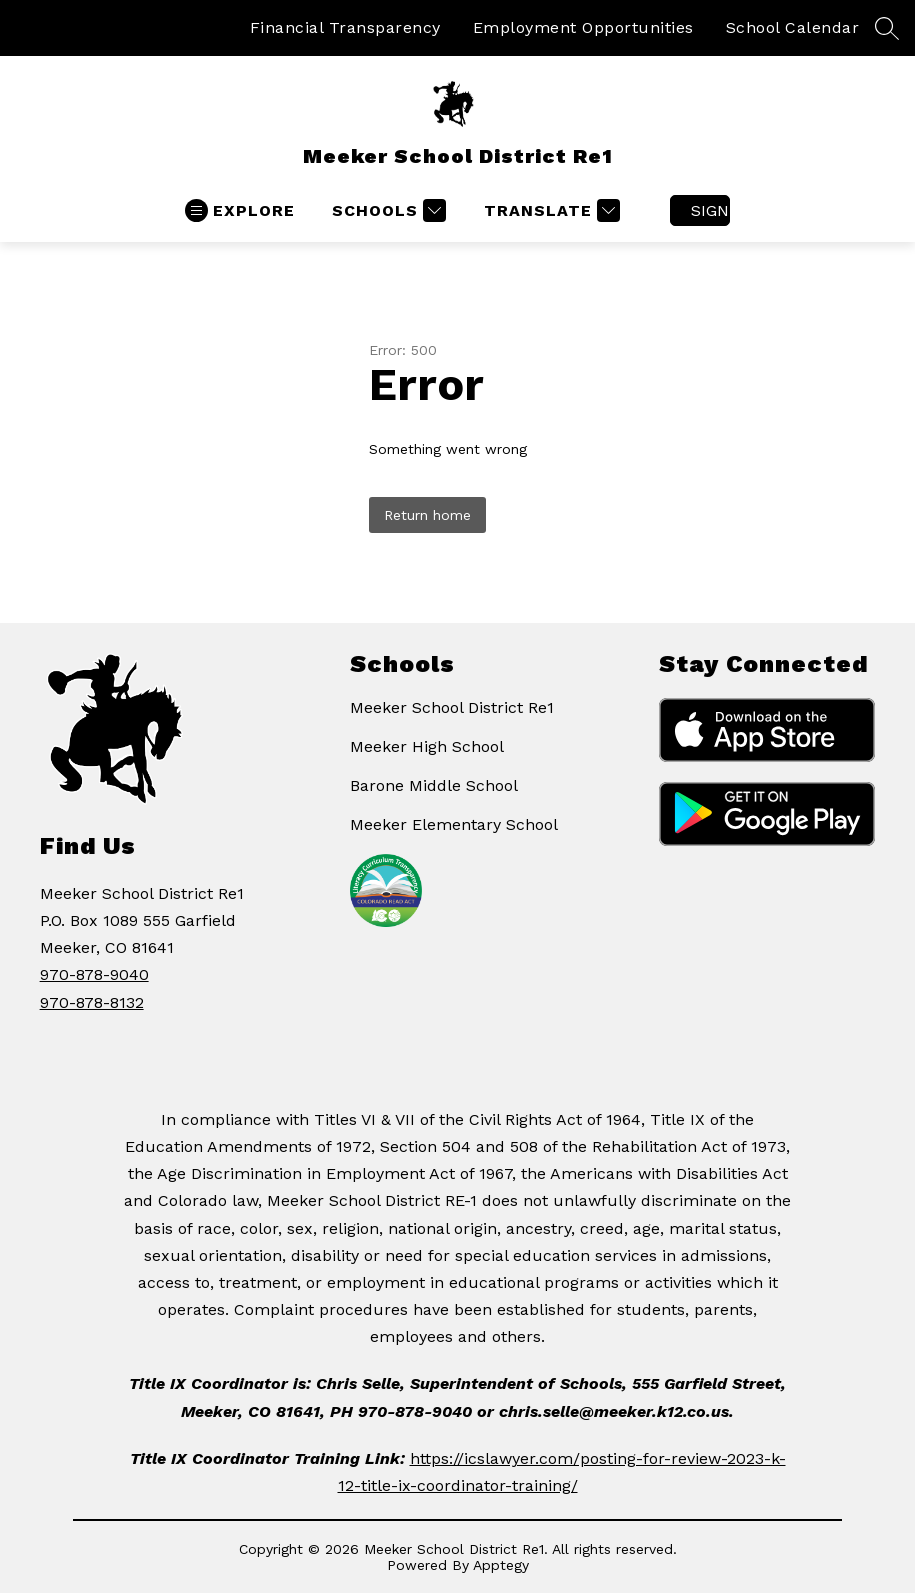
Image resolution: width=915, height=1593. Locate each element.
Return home (427, 515)
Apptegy (501, 1565)
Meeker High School (427, 746)
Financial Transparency (345, 27)
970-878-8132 (92, 1002)
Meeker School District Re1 (452, 707)
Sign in (710, 210)
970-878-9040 (94, 974)
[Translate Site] (549, 210)
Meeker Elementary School (454, 824)
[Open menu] (240, 210)
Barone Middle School (434, 785)
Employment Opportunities (583, 27)
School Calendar (793, 27)
